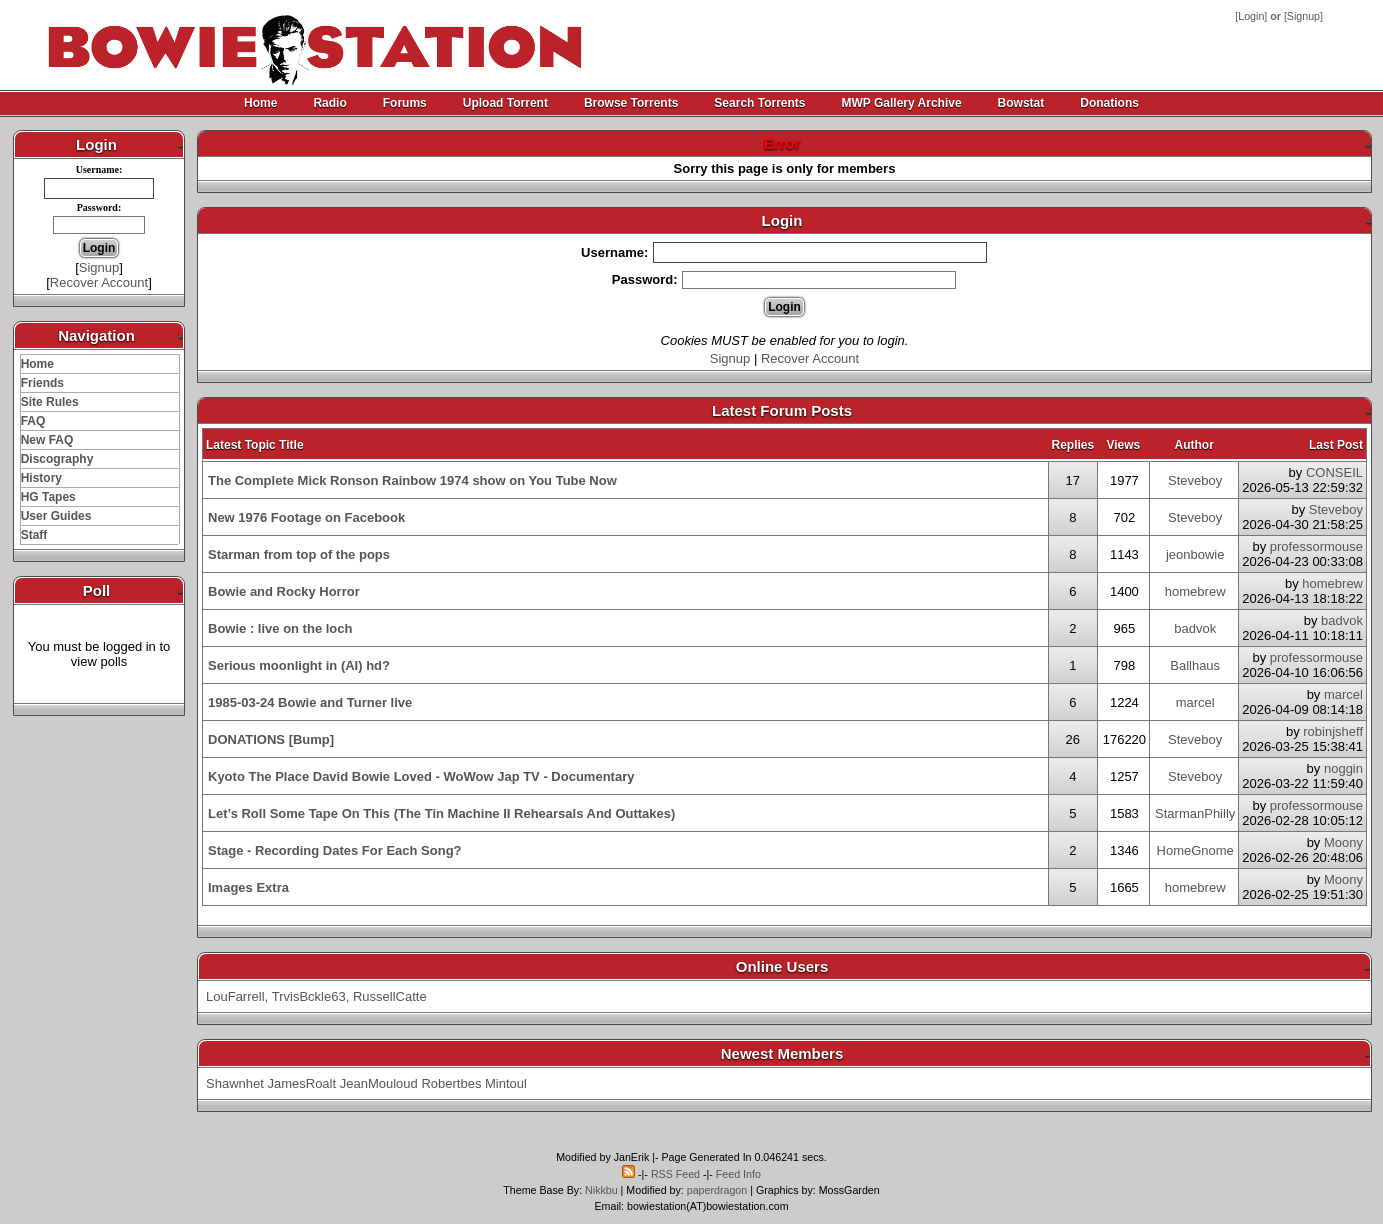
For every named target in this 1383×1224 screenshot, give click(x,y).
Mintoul (506, 1083)
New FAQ (47, 440)
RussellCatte (390, 996)
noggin (1343, 768)
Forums (405, 103)
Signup (1303, 16)
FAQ (33, 421)
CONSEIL (1334, 472)
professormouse (1316, 546)
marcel (1195, 702)
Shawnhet (235, 1083)
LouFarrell (235, 996)
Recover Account (99, 282)
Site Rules (50, 402)
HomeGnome (1195, 850)
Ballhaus (1195, 665)
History (41, 478)
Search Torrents (759, 103)
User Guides (56, 516)
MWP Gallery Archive (902, 103)
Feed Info (738, 1174)
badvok (1195, 628)
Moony (1343, 842)
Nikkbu (601, 1190)
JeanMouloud (379, 1083)
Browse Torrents (631, 103)
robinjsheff (1333, 731)
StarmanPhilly (1195, 813)
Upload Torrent (505, 103)
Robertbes (451, 1083)
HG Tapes (48, 497)
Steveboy (1195, 480)
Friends (42, 383)
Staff (34, 535)
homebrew (1195, 591)
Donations (1109, 103)
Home (260, 103)
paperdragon (717, 1190)
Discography (57, 459)
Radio (329, 103)
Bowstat (1021, 103)
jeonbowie (1195, 554)
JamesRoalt (301, 1083)
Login (1251, 16)
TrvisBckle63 (309, 996)
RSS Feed (675, 1174)
